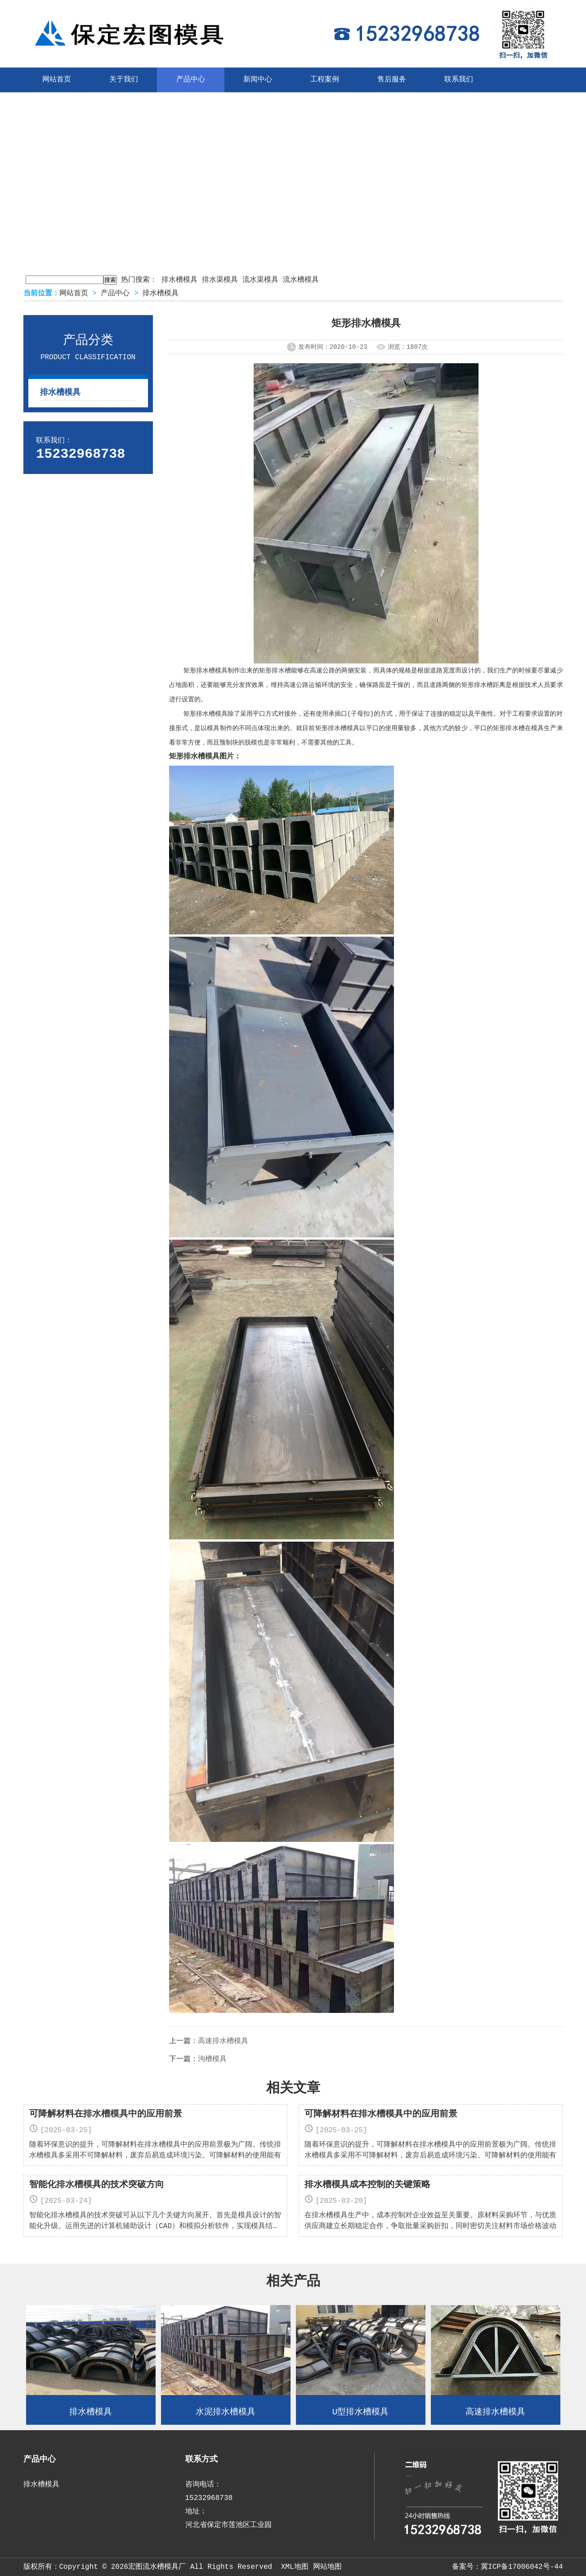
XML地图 (295, 2567)
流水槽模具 (301, 280)
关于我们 (123, 80)
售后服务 (391, 80)
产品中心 (190, 80)
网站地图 (327, 2567)
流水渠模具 (260, 280)
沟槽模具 (212, 2059)
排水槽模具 (179, 280)
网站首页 (56, 80)
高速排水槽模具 (223, 2041)
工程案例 (324, 80)
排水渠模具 (220, 280)
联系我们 (458, 80)
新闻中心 (257, 80)
